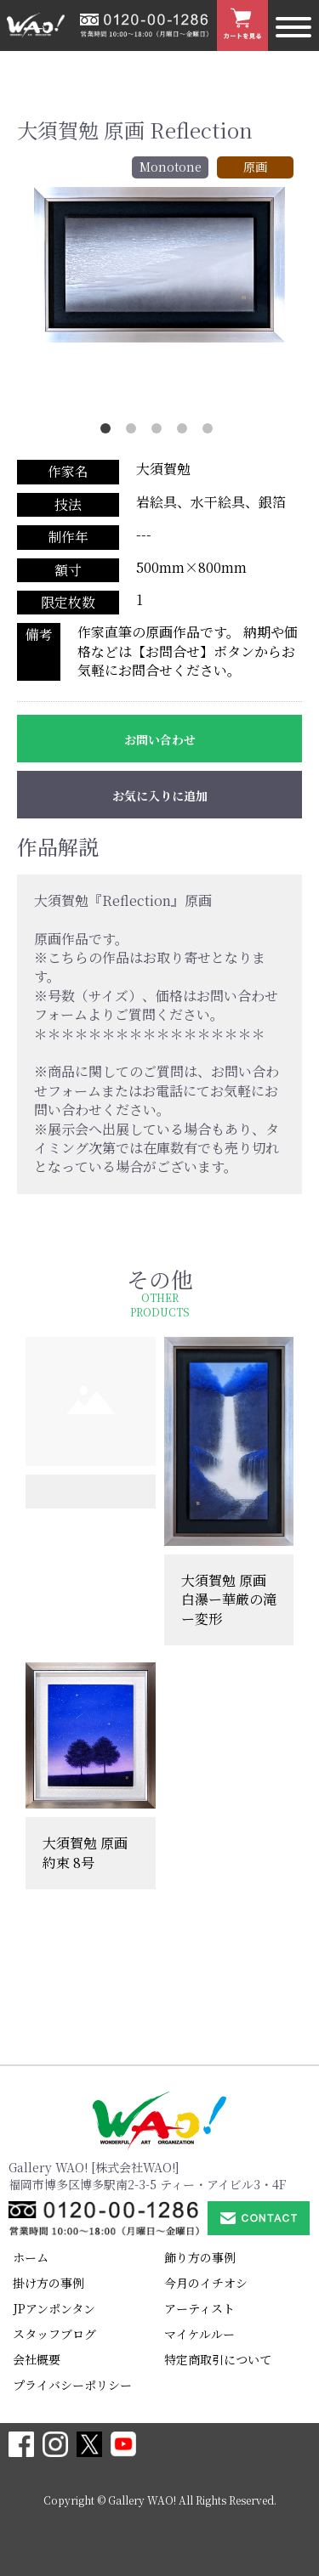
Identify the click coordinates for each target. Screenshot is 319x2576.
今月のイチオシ (206, 2282)
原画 (255, 166)
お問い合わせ (160, 739)
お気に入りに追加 (160, 795)
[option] (159, 265)
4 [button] (185, 431)
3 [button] (159, 431)
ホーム (30, 2257)
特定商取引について (217, 2359)
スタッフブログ (54, 2333)
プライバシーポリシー (72, 2384)
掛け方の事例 (48, 2282)
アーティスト (199, 2308)
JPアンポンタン (54, 2308)
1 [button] (108, 431)
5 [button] (210, 431)
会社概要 (36, 2359)
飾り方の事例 (200, 2257)
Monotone (171, 166)
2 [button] (134, 431)
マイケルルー (199, 2333)
